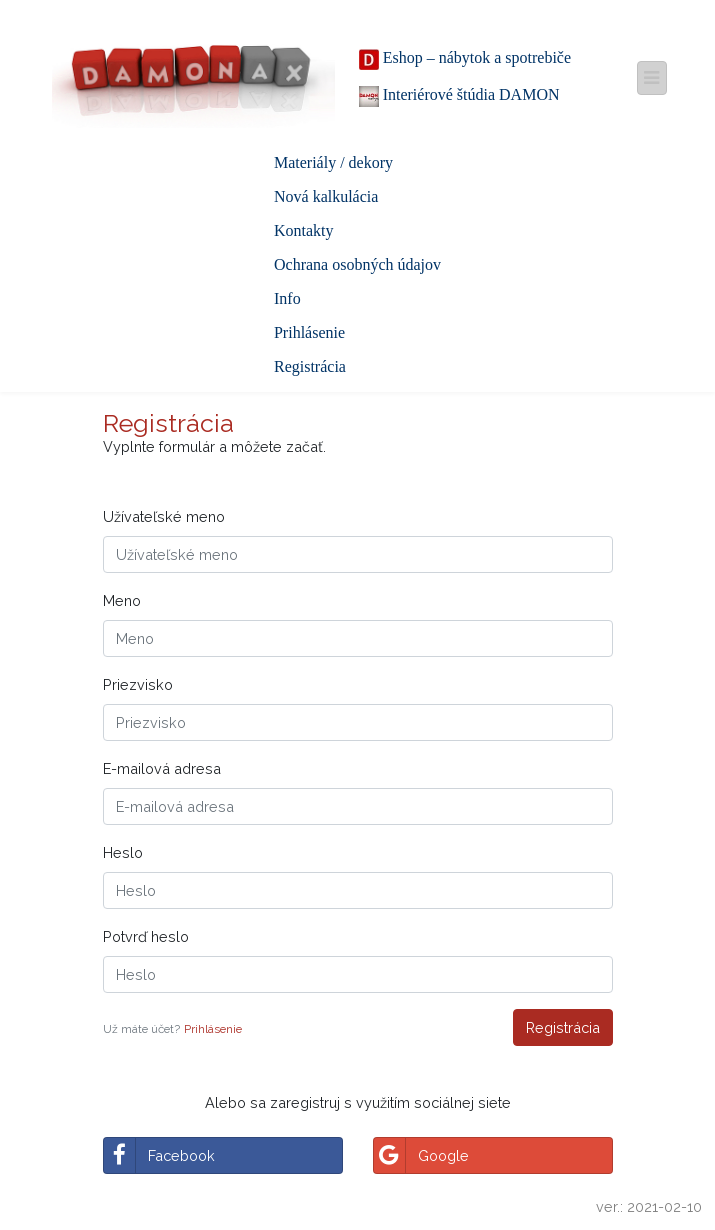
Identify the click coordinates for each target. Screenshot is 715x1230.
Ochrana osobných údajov (357, 264)
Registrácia (310, 366)
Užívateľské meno (164, 516)
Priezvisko (138, 684)
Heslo (123, 852)
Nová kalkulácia (326, 196)
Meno (122, 600)
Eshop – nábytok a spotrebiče (465, 59)
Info (287, 298)
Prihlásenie (309, 332)
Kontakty (304, 230)
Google (421, 1155)
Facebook (159, 1155)
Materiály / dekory (333, 162)
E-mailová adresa (162, 768)
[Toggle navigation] (652, 77)
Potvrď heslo (146, 936)
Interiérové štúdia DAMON (459, 96)
